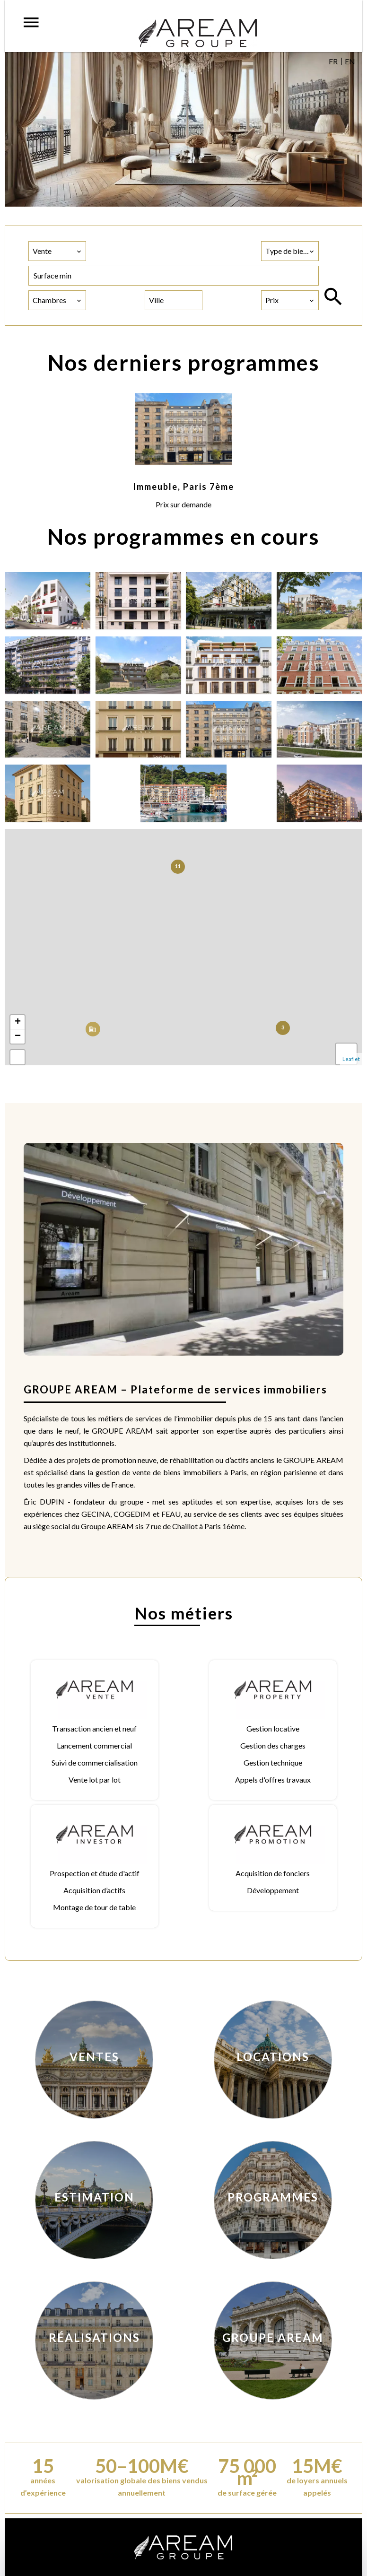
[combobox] (57, 251)
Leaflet (351, 1059)
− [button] (18, 1036)
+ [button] (18, 1022)
